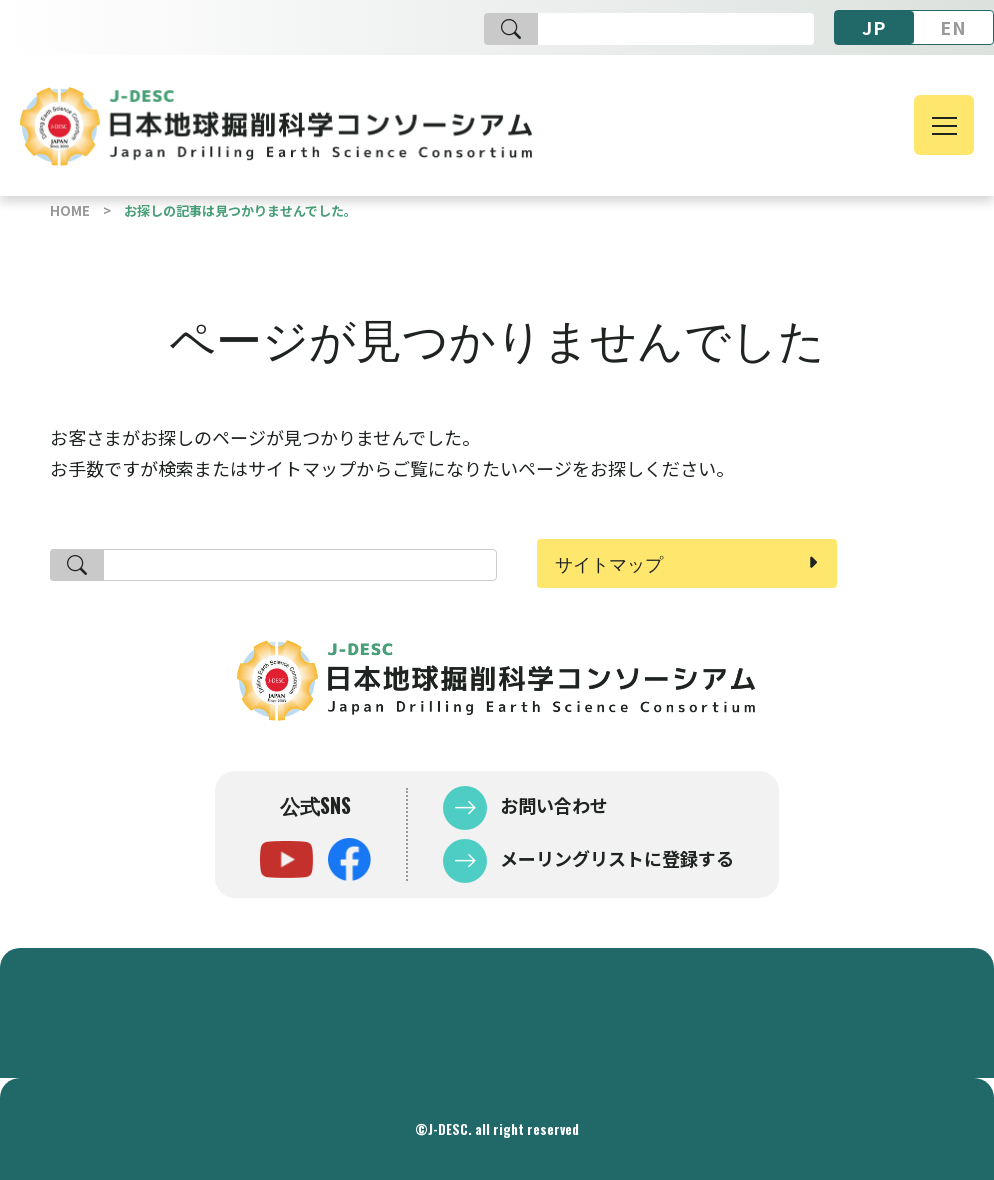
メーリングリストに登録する (615, 858)
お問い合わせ (552, 805)
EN (953, 27)
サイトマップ (609, 563)
